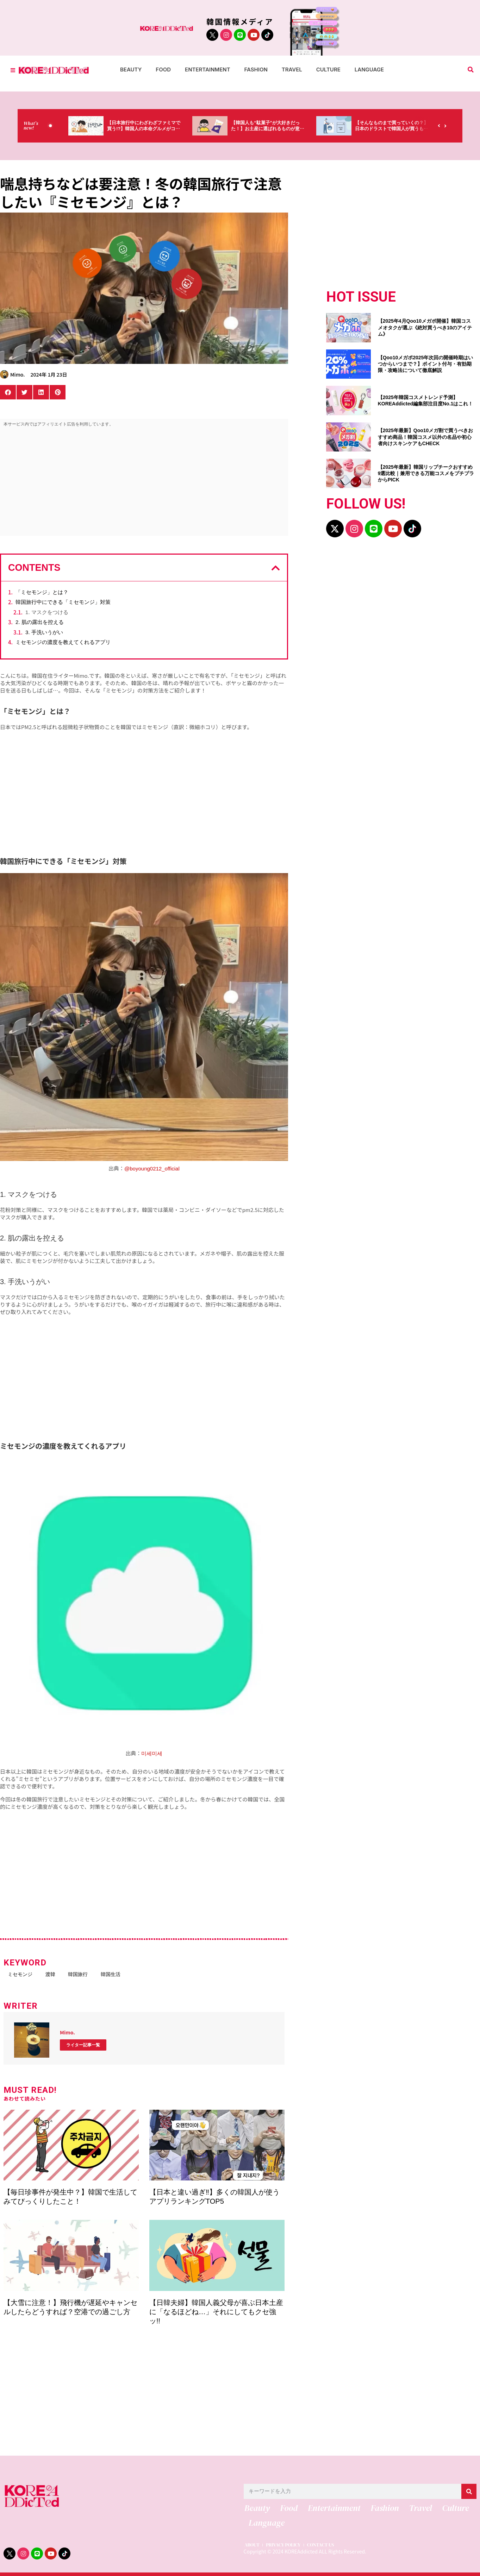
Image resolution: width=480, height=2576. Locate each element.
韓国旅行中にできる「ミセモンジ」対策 (63, 602)
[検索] (468, 2490)
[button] (470, 70)
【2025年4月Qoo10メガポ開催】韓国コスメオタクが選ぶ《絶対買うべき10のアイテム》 (425, 327)
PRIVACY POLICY (287, 2546)
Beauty (131, 69)
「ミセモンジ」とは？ (41, 592)
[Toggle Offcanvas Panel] (13, 70)
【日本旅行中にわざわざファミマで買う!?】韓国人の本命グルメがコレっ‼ (154, 129)
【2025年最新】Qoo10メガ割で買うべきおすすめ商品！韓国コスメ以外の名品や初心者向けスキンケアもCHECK (425, 437)
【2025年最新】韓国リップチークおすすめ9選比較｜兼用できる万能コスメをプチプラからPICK (426, 473)
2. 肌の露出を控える (39, 622)
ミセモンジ (21, 1974)
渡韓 (56, 1974)
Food (163, 69)
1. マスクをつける (46, 612)
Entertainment (207, 69)
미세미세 (151, 1753)
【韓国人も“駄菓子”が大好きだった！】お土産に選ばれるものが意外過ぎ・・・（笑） (272, 129)
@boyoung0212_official (152, 1169)
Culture (328, 69)
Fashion (256, 69)
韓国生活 (126, 1974)
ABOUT (252, 2546)
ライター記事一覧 (83, 2043)
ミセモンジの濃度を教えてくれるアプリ (63, 642)
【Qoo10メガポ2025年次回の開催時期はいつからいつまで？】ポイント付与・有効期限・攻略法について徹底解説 (425, 364)
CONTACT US (328, 2546)
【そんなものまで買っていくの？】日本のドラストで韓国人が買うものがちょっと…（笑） (391, 129)
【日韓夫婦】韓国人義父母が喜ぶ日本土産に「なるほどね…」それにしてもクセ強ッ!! (216, 2310)
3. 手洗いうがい (44, 632)
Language (369, 69)
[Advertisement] (144, 483)
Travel (292, 69)
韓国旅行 (88, 1974)
